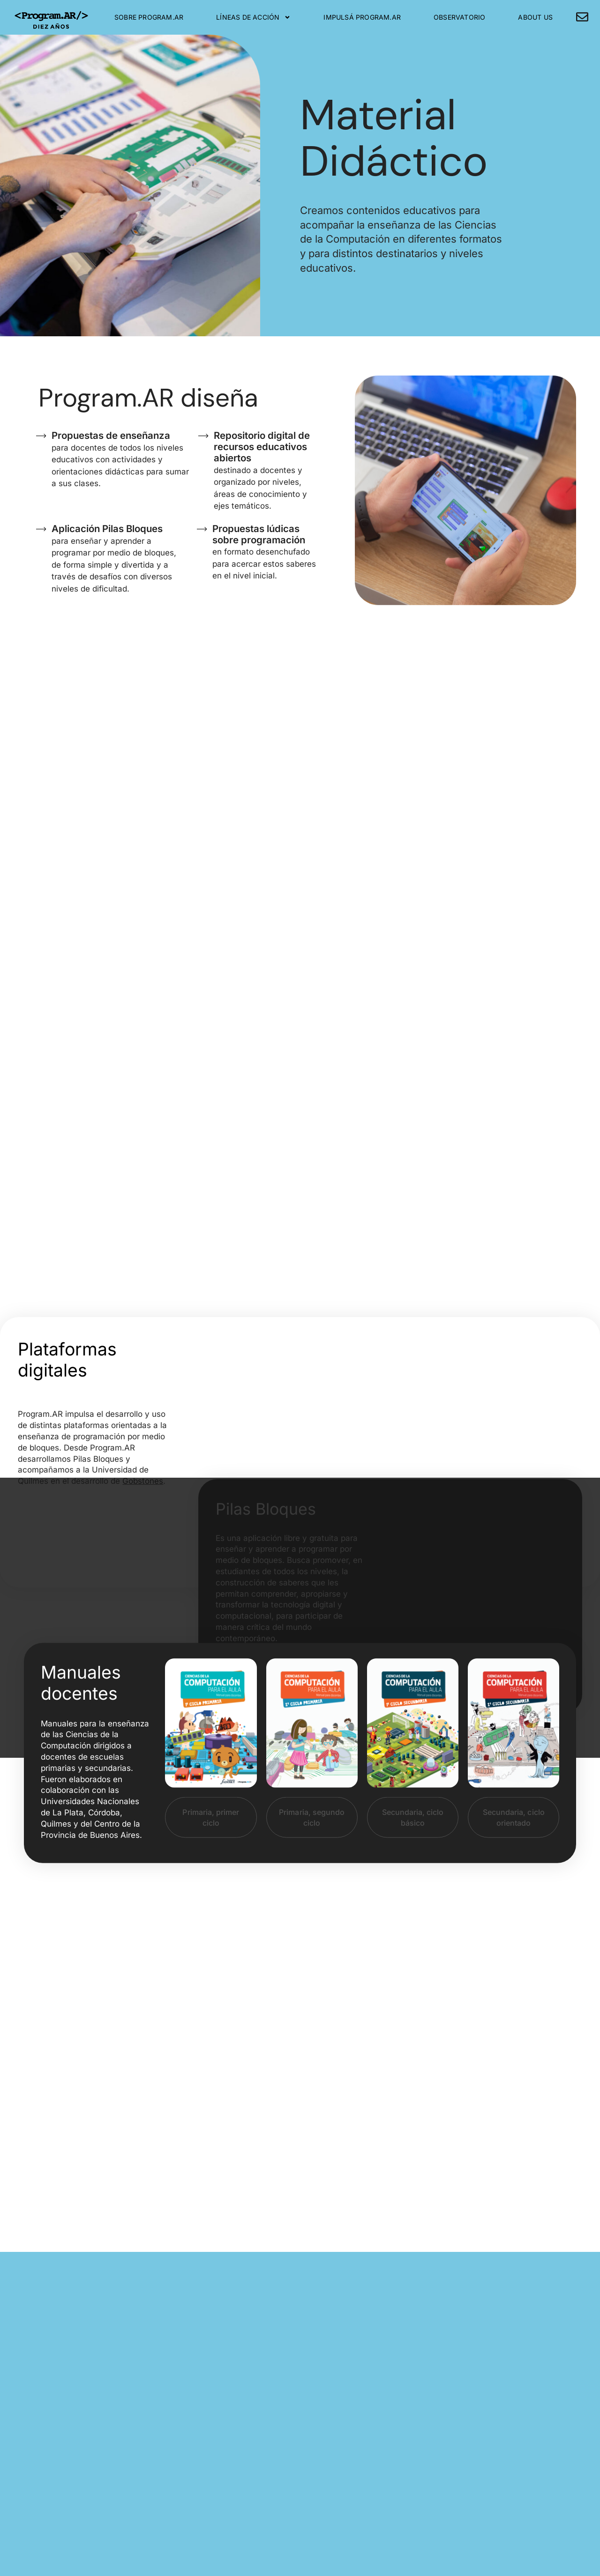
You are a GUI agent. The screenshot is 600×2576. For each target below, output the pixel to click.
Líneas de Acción (253, 17)
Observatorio (459, 17)
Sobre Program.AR (148, 17)
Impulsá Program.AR (362, 17)
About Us (535, 17)
